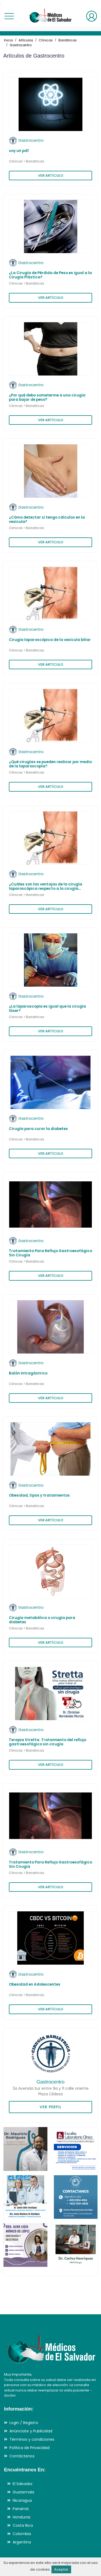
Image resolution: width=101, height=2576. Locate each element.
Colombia (22, 2533)
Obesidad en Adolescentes (34, 1984)
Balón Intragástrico (28, 1373)
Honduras (21, 2517)
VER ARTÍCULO (50, 175)
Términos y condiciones (31, 2439)
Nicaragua (22, 2500)
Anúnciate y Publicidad (30, 2431)
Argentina (22, 2542)
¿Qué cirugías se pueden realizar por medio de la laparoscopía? (50, 764)
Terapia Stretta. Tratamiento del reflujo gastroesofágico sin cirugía (47, 1742)
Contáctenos (21, 2456)
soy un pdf (19, 150)
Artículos (26, 40)
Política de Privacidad (29, 2447)
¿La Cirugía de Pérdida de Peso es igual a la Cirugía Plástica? (50, 275)
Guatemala (23, 2492)
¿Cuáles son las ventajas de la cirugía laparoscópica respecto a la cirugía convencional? (45, 889)
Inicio (8, 40)
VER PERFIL (50, 2107)
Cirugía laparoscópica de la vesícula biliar (50, 639)
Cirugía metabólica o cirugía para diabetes (42, 1620)
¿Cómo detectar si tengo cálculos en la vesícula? (47, 519)
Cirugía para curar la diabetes (38, 1128)
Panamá (21, 2508)
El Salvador (23, 2483)
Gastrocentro (21, 45)
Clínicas (46, 40)
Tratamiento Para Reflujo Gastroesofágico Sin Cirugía (50, 1253)
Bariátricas (67, 40)
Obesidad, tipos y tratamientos (39, 1495)
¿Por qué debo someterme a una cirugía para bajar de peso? (47, 397)
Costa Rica (23, 2525)
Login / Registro (23, 2422)
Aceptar (61, 2569)
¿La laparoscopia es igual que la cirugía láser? (47, 1008)
